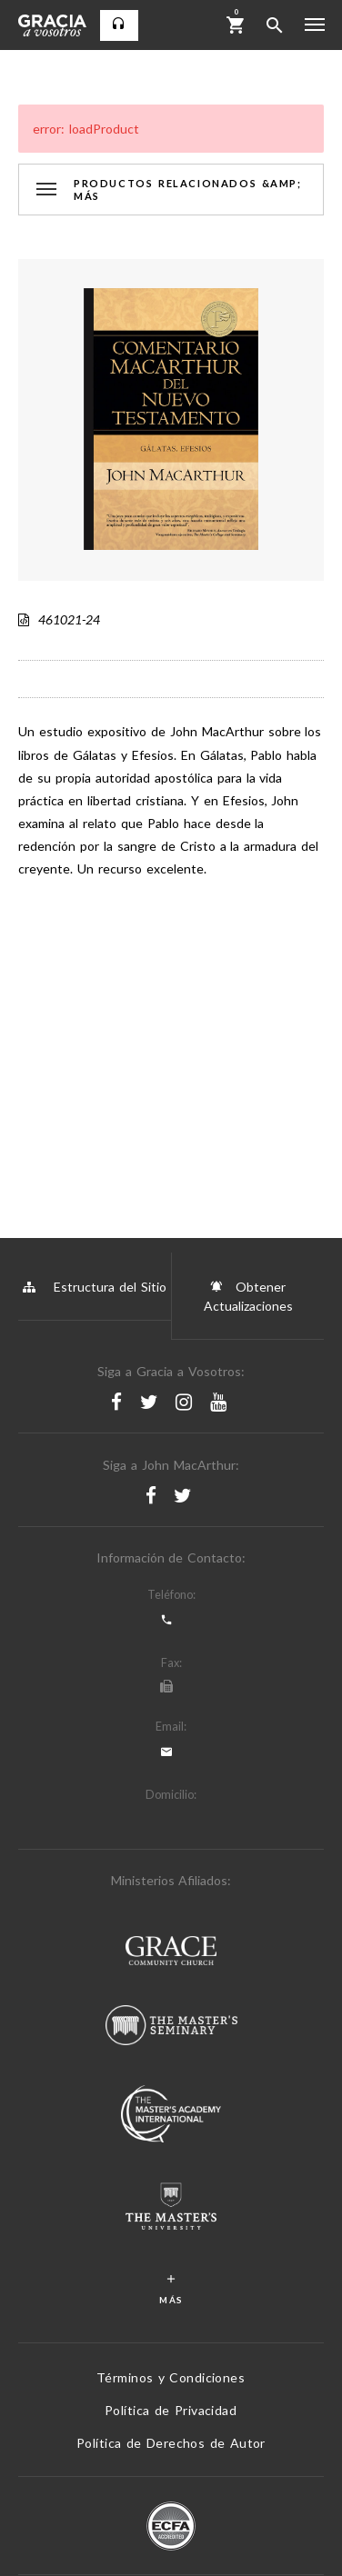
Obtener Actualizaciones (248, 1295)
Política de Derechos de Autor (171, 2443)
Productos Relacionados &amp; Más (188, 189)
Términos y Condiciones (170, 2377)
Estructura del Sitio (94, 1286)
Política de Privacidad (170, 2410)
